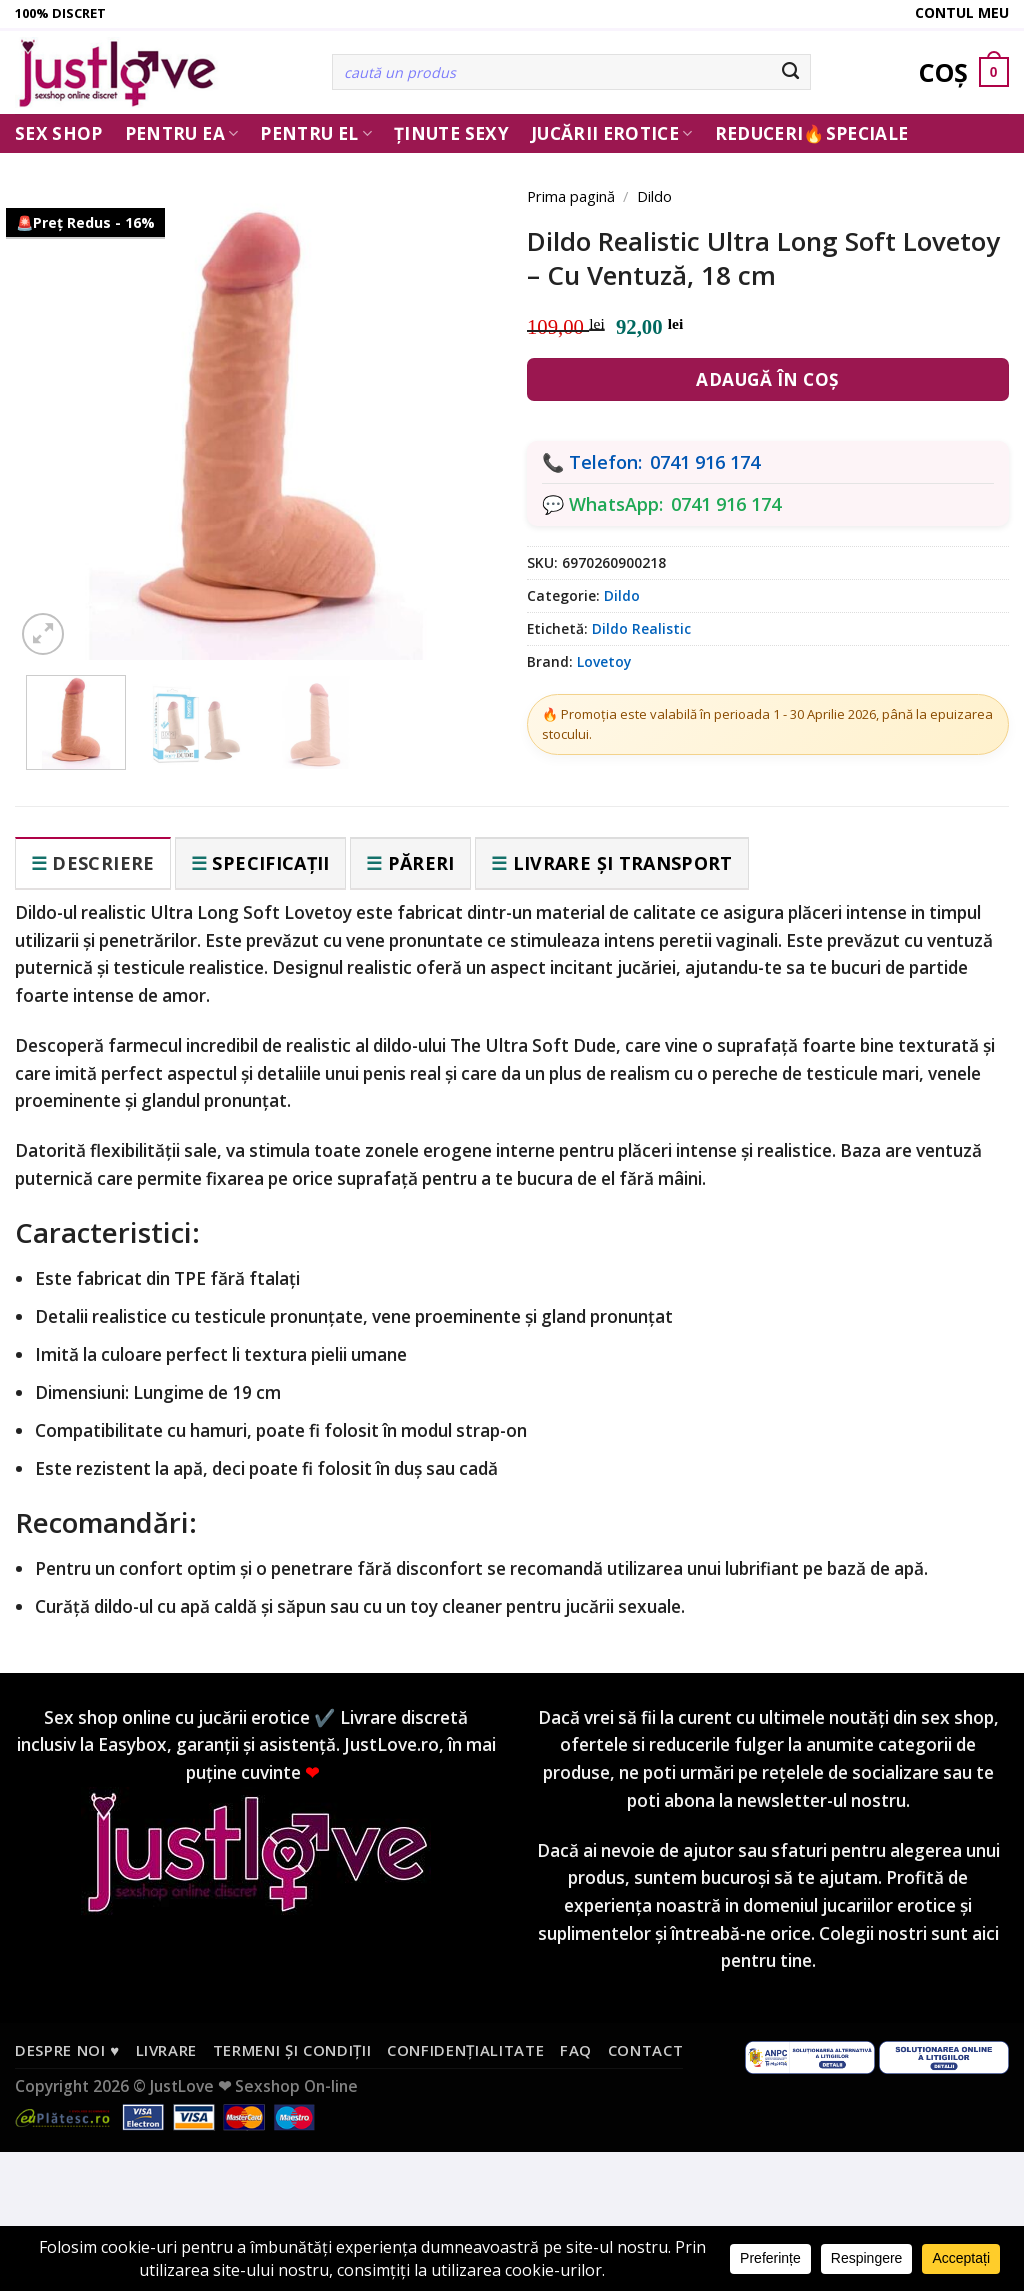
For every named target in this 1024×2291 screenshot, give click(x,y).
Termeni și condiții (292, 2050)
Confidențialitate (465, 2050)
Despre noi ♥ (67, 2050)
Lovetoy (604, 661)
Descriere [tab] (103, 863)
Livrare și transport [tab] (623, 863)
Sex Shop (59, 133)
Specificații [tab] (270, 863)
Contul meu (962, 12)
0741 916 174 (705, 462)
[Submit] (791, 72)
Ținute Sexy (451, 133)
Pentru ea (182, 133)
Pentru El (316, 133)
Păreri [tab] (421, 863)
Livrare (167, 2050)
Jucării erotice (612, 133)
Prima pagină (571, 196)
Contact (646, 2050)
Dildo (654, 196)
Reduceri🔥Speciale (812, 133)
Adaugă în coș (768, 379)
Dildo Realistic (641, 628)
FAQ (576, 2050)
